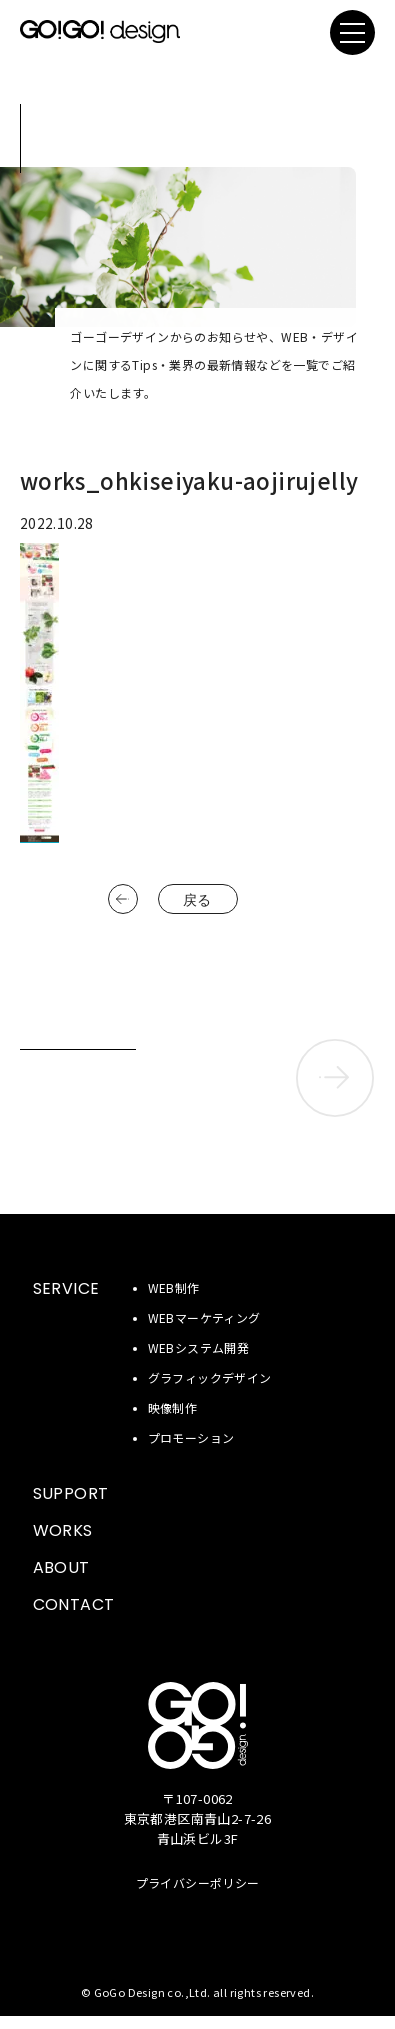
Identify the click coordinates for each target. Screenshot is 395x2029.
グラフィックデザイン (210, 1377)
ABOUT (61, 1567)
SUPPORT (71, 1493)
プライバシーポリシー (198, 1882)
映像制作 (173, 1407)
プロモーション (191, 1437)
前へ (123, 899)
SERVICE (66, 1288)
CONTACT (74, 1604)
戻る (197, 900)
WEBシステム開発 (199, 1347)
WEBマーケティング (204, 1317)
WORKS (63, 1530)
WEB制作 (174, 1287)
